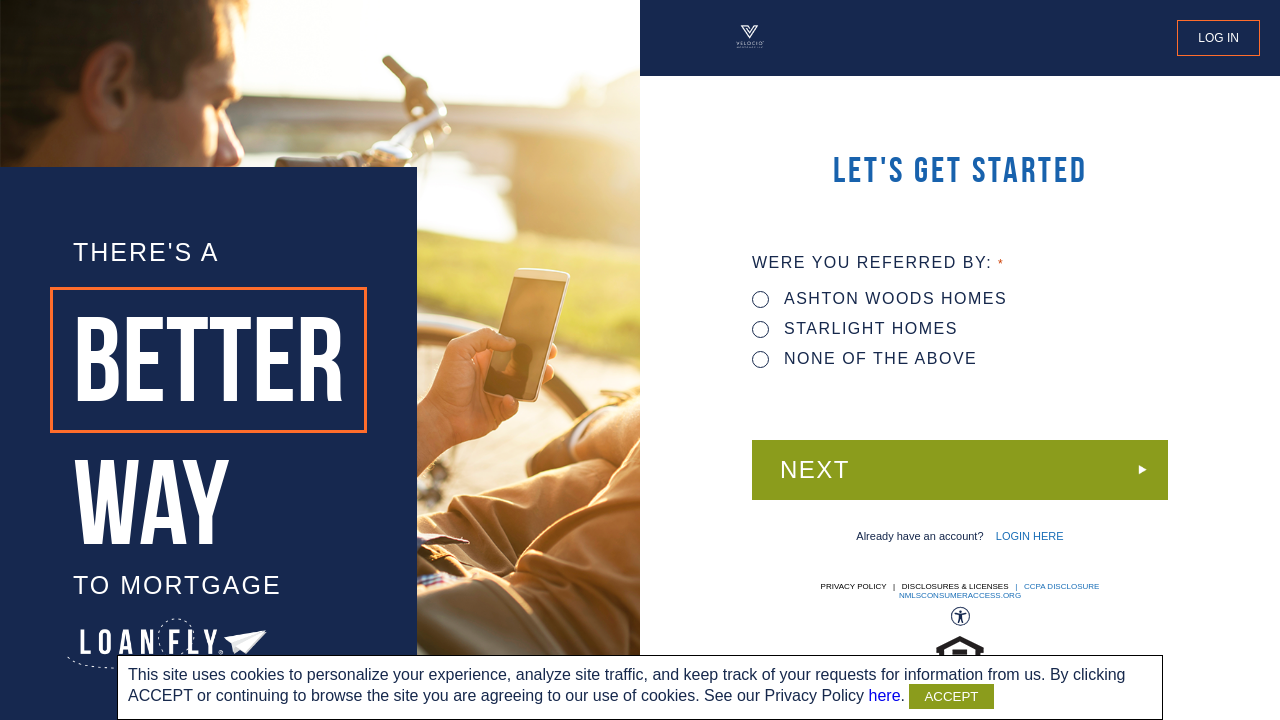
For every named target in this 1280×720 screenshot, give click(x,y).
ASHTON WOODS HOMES (879, 298)
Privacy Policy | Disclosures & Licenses (915, 586)
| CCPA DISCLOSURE (1055, 586)
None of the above (864, 358)
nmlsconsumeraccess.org (960, 595)
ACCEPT (951, 696)
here (885, 695)
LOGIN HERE (1030, 536)
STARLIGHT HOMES (855, 328)
